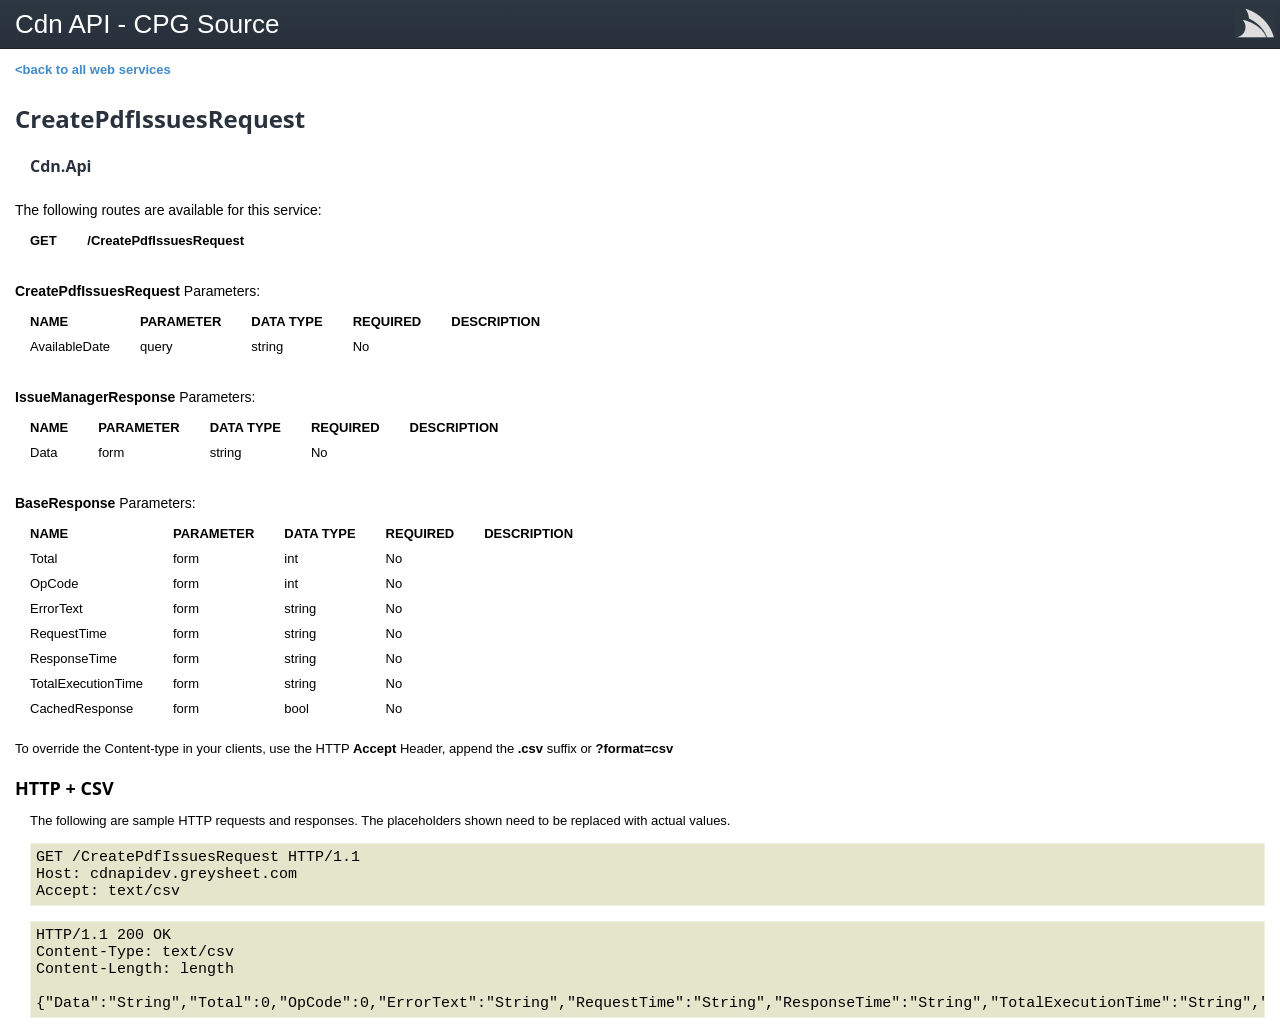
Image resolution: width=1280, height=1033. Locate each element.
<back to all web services (93, 69)
